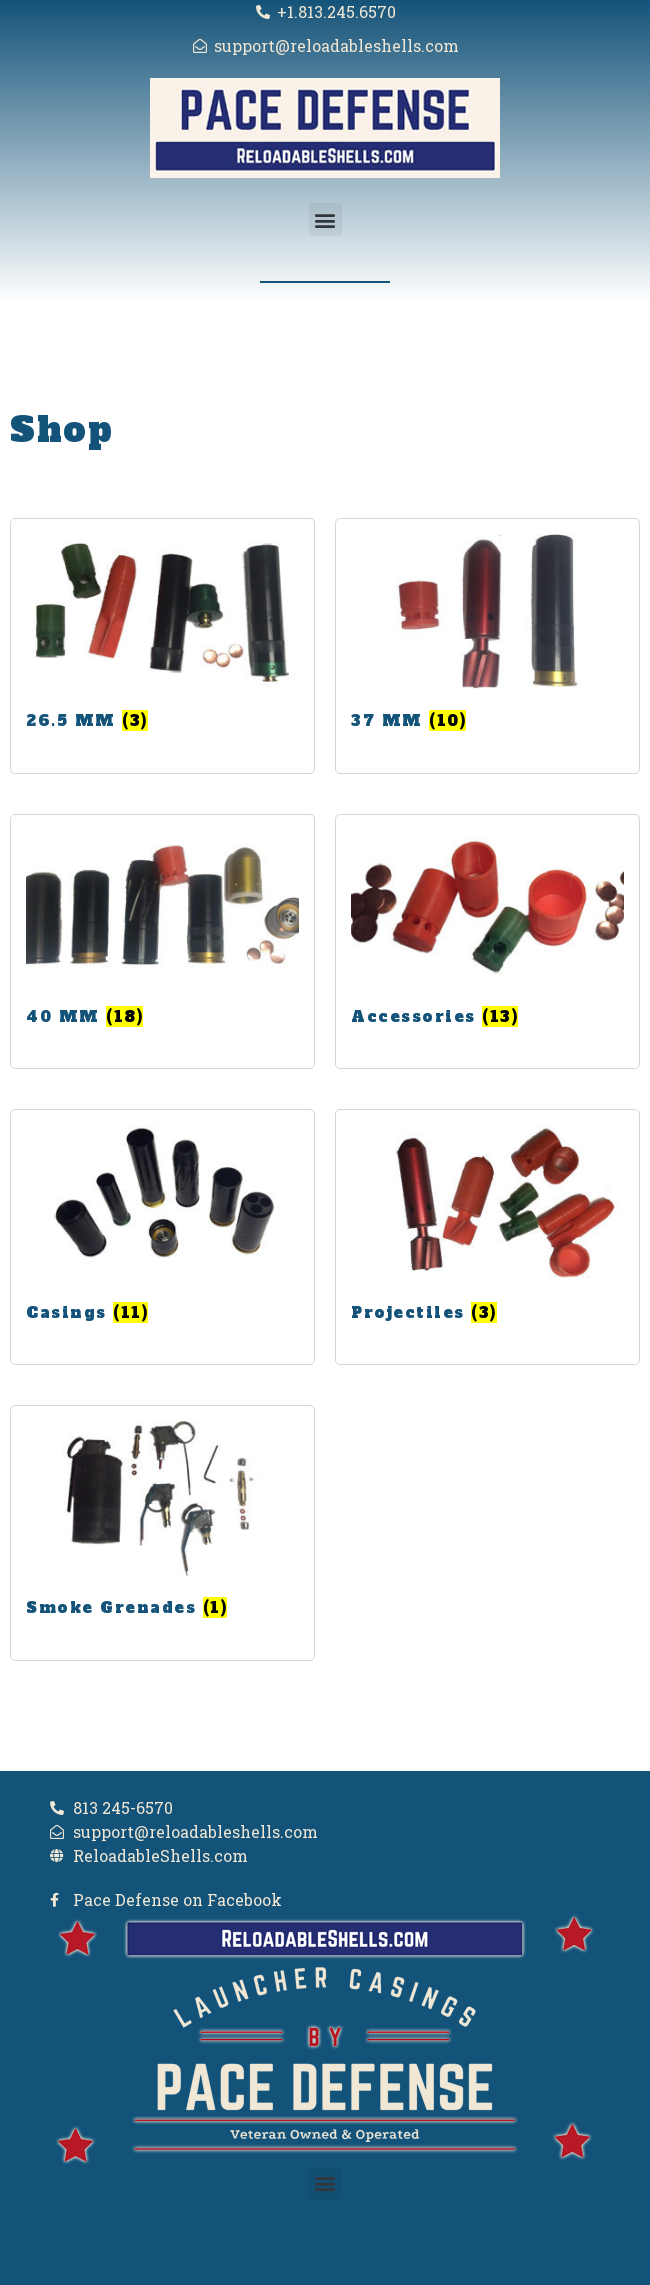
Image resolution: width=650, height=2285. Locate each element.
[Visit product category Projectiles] (487, 1227)
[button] (325, 219)
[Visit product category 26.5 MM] (162, 636)
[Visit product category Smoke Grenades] (162, 1523)
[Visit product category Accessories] (487, 932)
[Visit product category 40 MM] (162, 932)
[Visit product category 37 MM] (487, 636)
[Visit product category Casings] (162, 1227)
